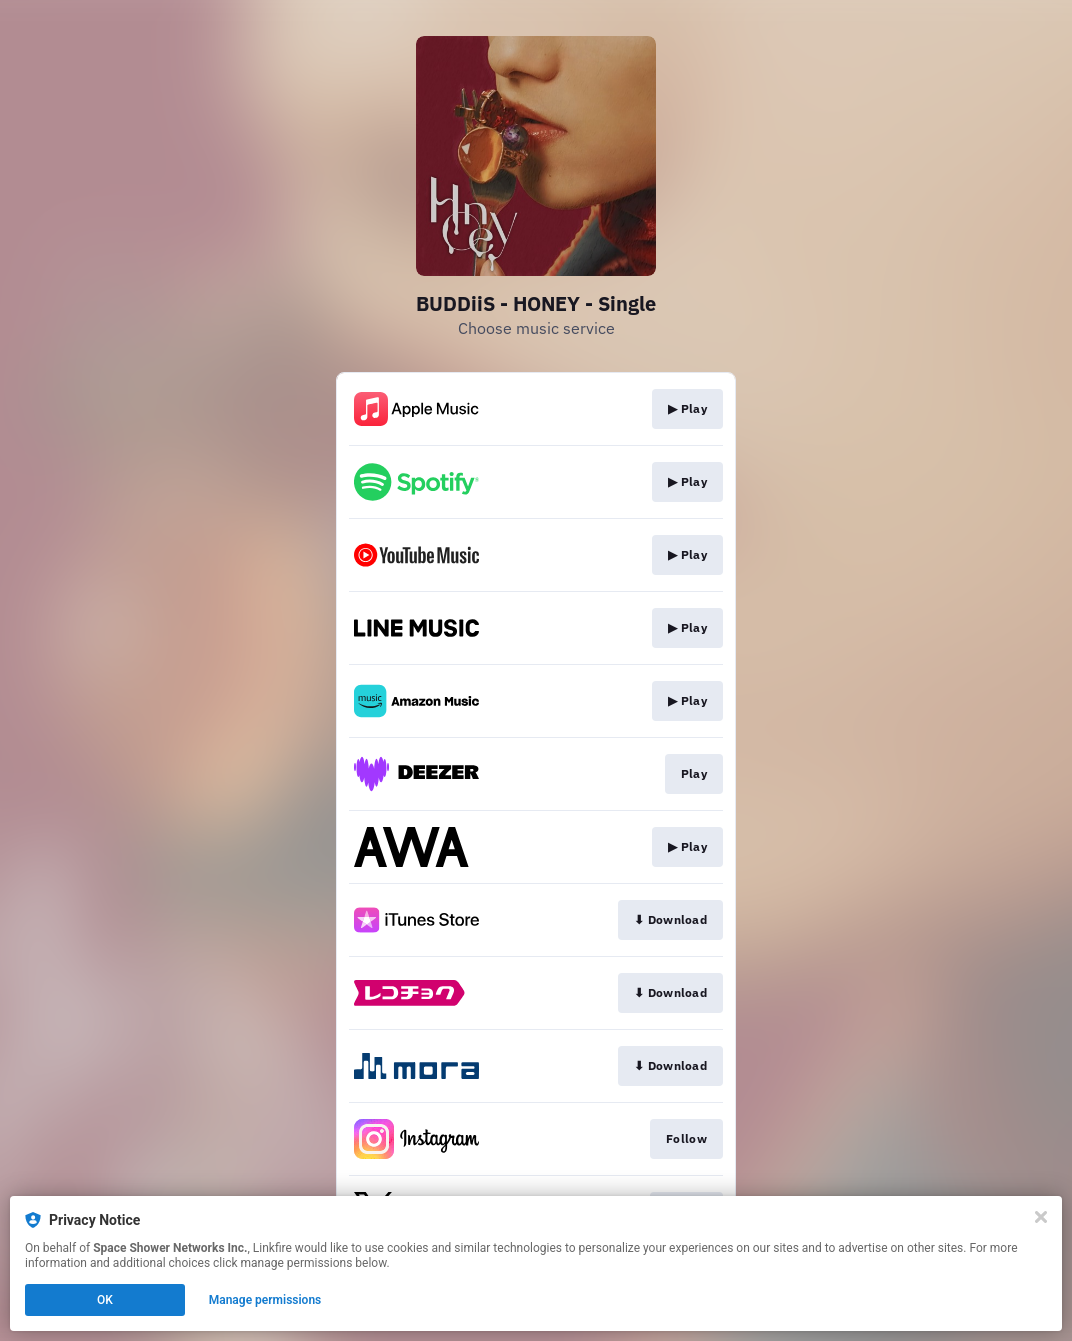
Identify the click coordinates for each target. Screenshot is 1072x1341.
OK (105, 1300)
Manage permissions (265, 1300)
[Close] (1041, 1217)
